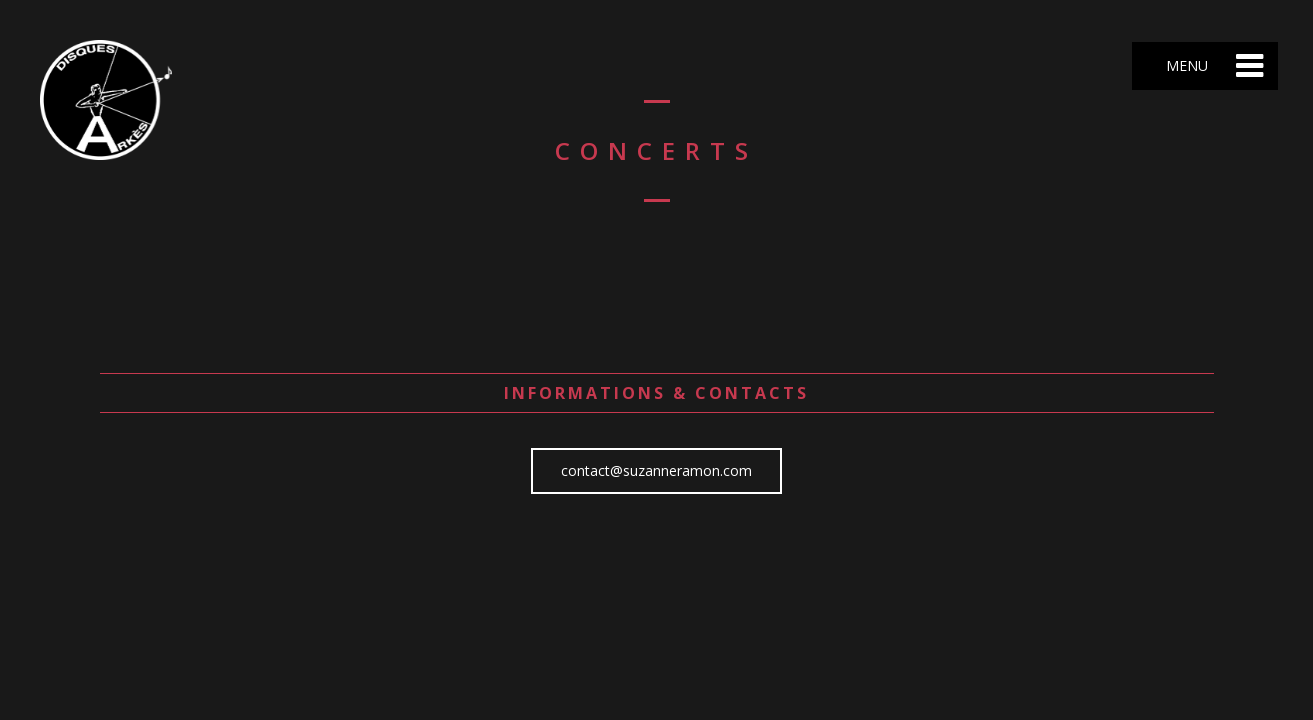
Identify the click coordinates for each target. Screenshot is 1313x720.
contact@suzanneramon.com (656, 470)
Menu (1185, 65)
